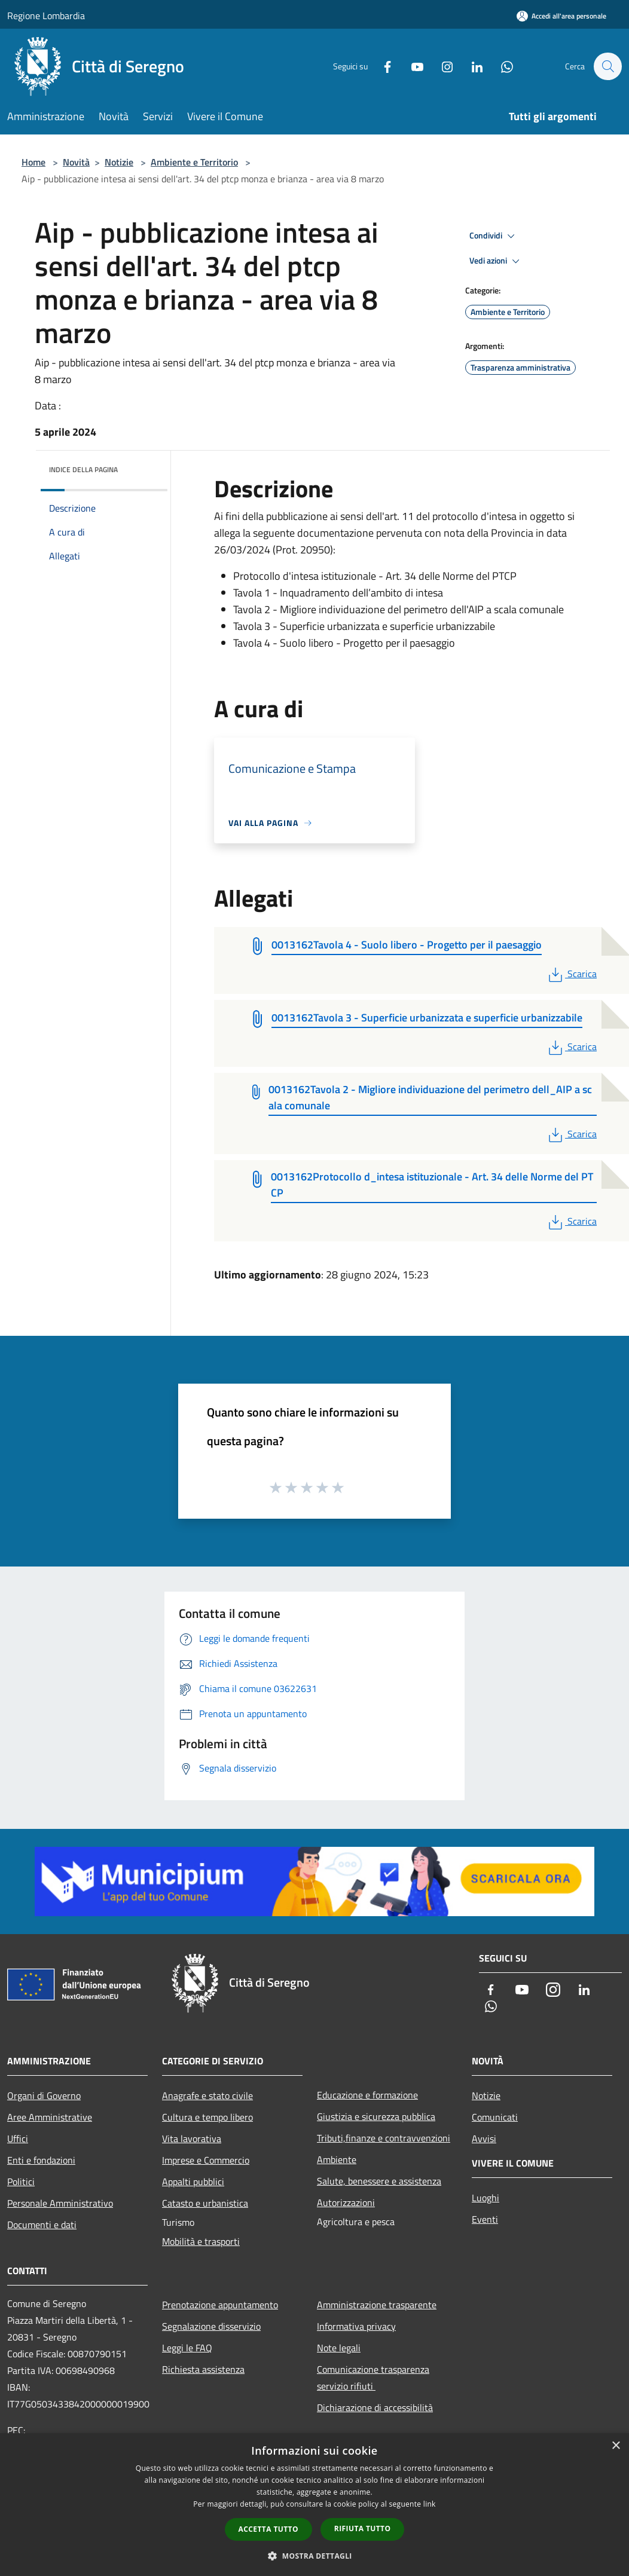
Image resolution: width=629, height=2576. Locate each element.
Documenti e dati (42, 2224)
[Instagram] (441, 66)
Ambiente (336, 2159)
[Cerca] (607, 66)
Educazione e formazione (367, 2095)
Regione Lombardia (46, 15)
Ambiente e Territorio (194, 162)
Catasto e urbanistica (205, 2203)
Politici (21, 2181)
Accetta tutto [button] (268, 2529)
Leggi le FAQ (187, 2348)
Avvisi (484, 2138)
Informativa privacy (356, 2326)
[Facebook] (381, 66)
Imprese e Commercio (205, 2160)
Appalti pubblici (193, 2181)
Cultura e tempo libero (207, 2117)
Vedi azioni (496, 261)
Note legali (339, 2348)
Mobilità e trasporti (201, 2241)
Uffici (17, 2138)
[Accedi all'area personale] (561, 16)
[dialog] (314, 2504)
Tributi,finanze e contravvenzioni (383, 2138)
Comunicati (495, 2117)
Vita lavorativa (191, 2138)
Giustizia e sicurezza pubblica (376, 2116)
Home (33, 162)
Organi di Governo (44, 2095)
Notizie (119, 162)
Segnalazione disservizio (211, 2326)
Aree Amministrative (49, 2117)
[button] (314, 2556)
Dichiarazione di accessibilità (375, 2407)
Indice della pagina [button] (83, 469)
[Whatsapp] (501, 66)
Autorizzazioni (346, 2202)
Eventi (485, 2219)
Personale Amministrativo (60, 2203)
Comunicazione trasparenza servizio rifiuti (373, 2377)
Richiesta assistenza (203, 2369)
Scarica (571, 973)
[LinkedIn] (471, 66)
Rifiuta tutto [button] (362, 2528)
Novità (76, 162)
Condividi (493, 236)
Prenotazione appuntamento (220, 2304)
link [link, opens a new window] (429, 2504)
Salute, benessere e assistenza (379, 2181)
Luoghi (485, 2197)
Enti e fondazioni (41, 2160)
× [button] (615, 2446)
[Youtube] (411, 66)
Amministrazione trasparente (376, 2304)
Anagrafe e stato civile (207, 2095)
